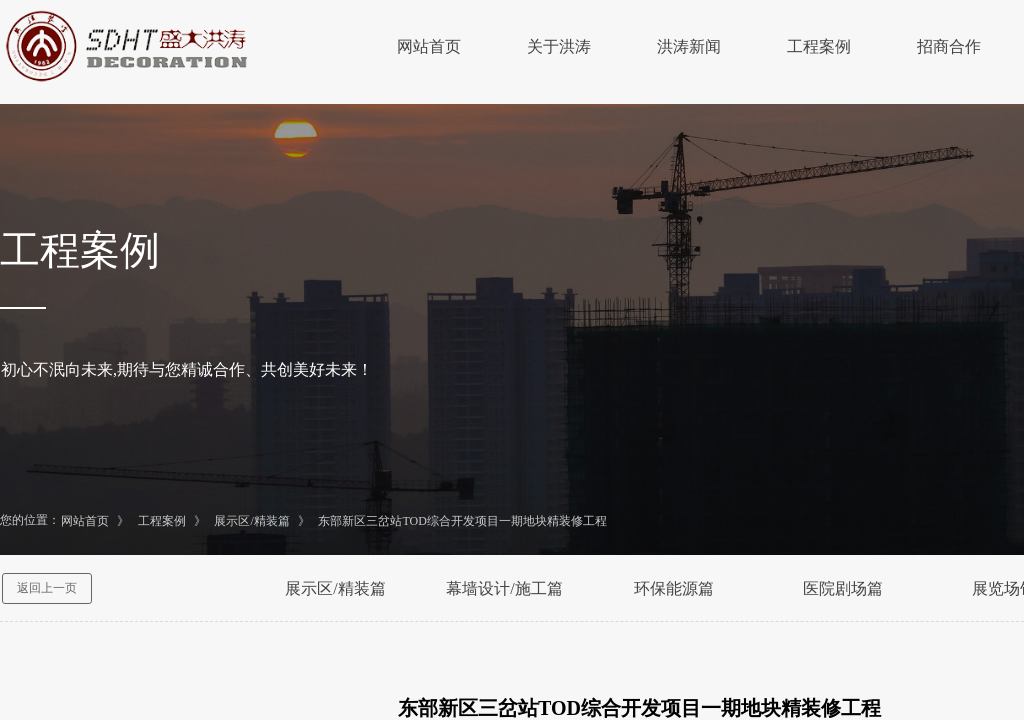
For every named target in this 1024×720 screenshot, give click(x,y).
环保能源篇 (674, 588)
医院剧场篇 (843, 588)
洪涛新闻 (689, 46)
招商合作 (949, 46)
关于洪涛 (559, 46)
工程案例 (819, 46)
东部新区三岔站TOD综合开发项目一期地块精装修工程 (462, 521)
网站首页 (429, 46)
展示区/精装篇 (251, 521)
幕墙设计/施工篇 (504, 588)
